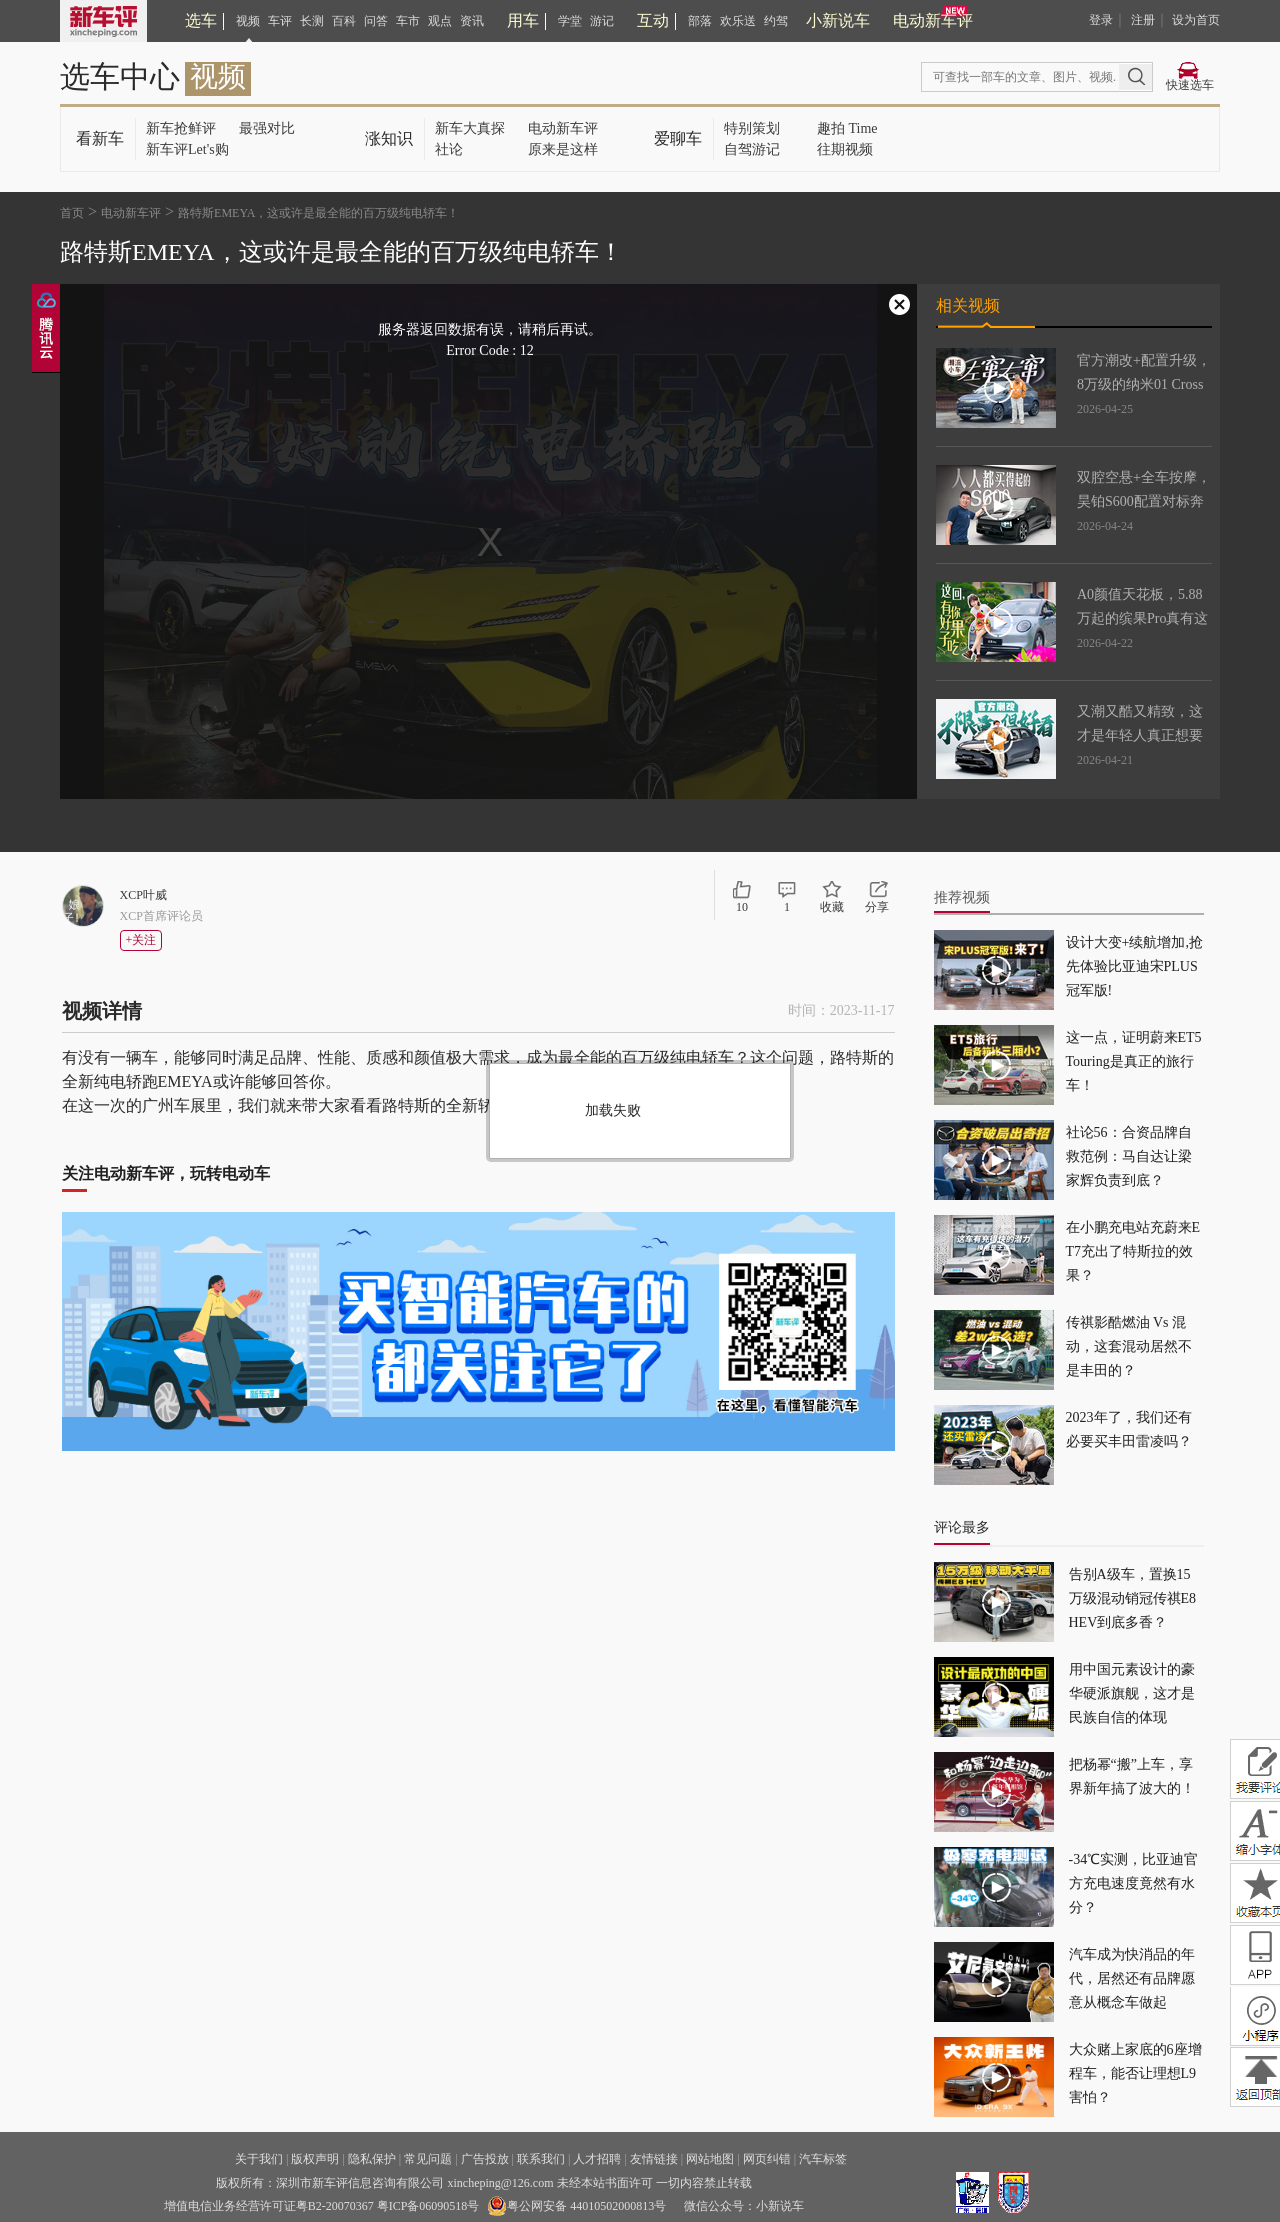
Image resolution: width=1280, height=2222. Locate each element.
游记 (602, 21)
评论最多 (962, 1527)
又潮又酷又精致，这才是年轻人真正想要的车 (1140, 735)
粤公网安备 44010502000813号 (576, 2206)
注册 (1143, 20)
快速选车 (1190, 85)
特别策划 (752, 128)
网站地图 (710, 2159)
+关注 (141, 940)
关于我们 (259, 2159)
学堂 (570, 21)
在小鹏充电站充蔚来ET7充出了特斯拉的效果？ (1133, 1251)
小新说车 (838, 20)
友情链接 (654, 2159)
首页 (72, 213)
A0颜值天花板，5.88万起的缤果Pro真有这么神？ (1142, 618)
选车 (201, 20)
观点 (440, 21)
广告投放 (485, 2159)
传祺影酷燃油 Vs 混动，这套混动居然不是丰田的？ (1129, 1346)
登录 (1101, 20)
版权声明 (315, 2159)
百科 (344, 21)
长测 (312, 21)
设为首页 (1196, 20)
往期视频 (845, 149)
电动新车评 (933, 20)
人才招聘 (597, 2159)
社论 (449, 149)
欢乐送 (738, 21)
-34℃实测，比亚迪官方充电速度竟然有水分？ (1134, 1883)
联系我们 (541, 2159)
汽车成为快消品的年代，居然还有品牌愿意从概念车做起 (1132, 1978)
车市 (408, 21)
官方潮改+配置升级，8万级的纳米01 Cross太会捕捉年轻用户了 (1144, 384)
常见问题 (428, 2159)
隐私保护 (372, 2159)
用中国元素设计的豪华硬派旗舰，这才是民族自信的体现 (1132, 1693)
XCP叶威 (143, 895)
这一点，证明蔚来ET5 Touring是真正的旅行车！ (1134, 1061)
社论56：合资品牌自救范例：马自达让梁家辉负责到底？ (1129, 1156)
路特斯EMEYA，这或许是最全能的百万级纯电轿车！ (318, 213)
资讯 (472, 21)
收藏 (832, 907)
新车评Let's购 (187, 149)
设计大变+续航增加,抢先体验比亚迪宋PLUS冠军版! (1134, 966)
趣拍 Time (847, 128)
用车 (523, 20)
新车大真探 (470, 128)
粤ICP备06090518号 (428, 2206)
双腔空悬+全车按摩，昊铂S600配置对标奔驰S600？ (1144, 501)
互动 (653, 20)
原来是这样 (563, 149)
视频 (248, 21)
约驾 (776, 21)
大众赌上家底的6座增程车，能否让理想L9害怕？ (1135, 2073)
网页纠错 (767, 2159)
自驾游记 (752, 149)
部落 (700, 21)
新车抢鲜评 (181, 128)
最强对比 (267, 128)
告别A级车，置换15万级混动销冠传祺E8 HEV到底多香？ (1133, 1598)
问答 (376, 21)
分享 (877, 907)
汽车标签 (823, 2159)
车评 (280, 21)
